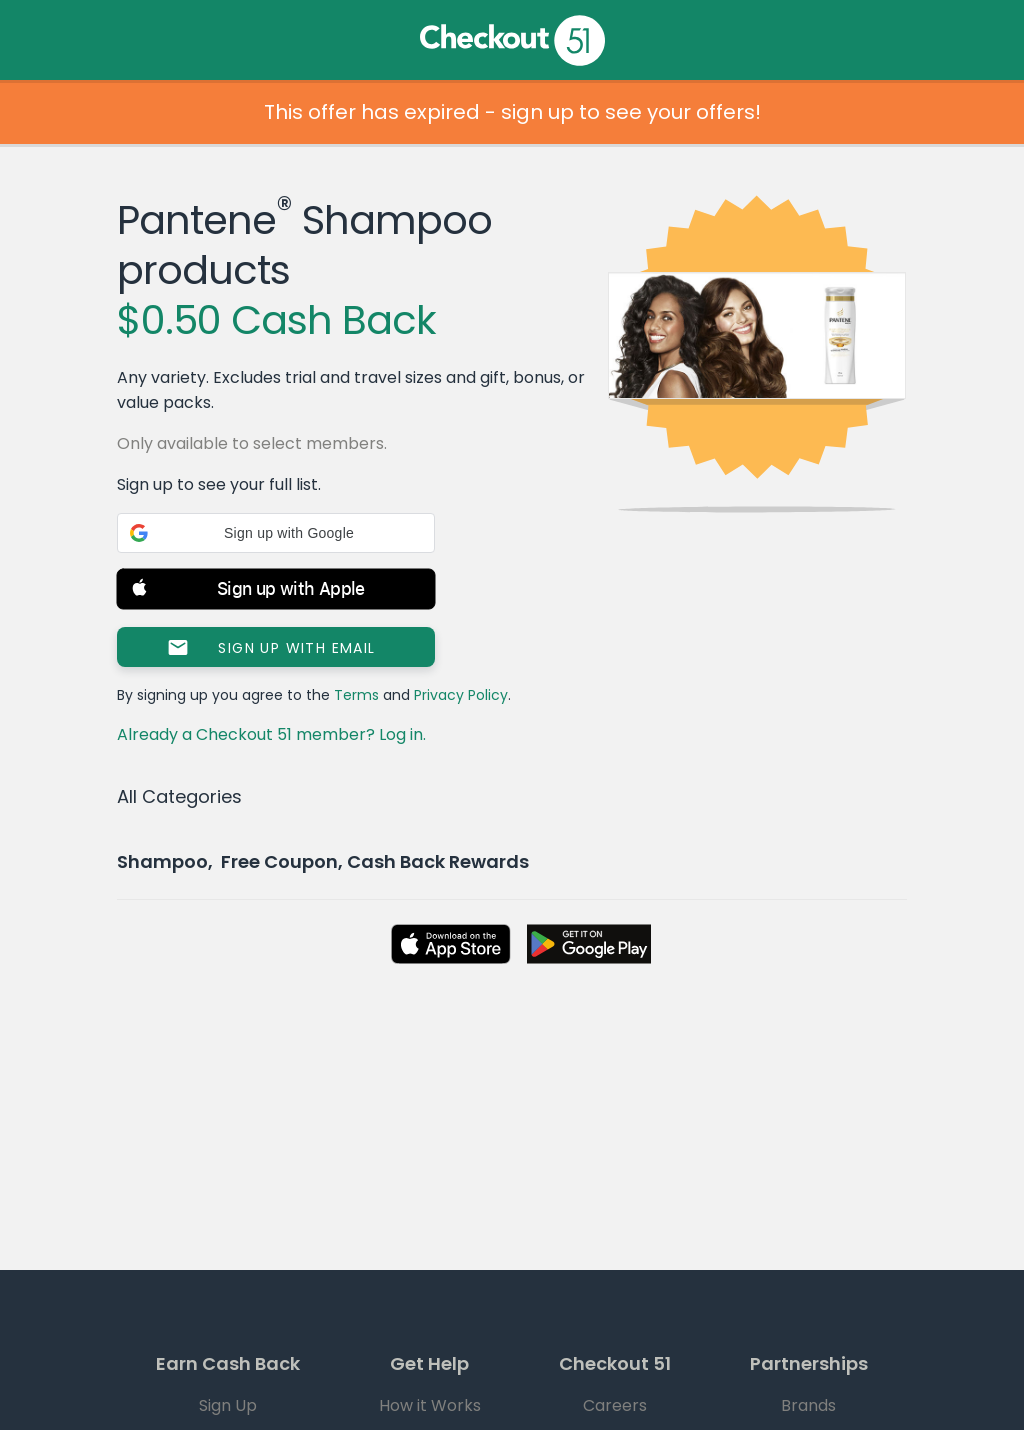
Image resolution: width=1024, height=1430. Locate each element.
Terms (356, 695)
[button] (276, 533)
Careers (615, 1405)
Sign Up (228, 1405)
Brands (808, 1405)
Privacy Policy (461, 695)
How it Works (430, 1405)
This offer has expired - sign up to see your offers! (512, 112)
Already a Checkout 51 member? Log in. (271, 734)
